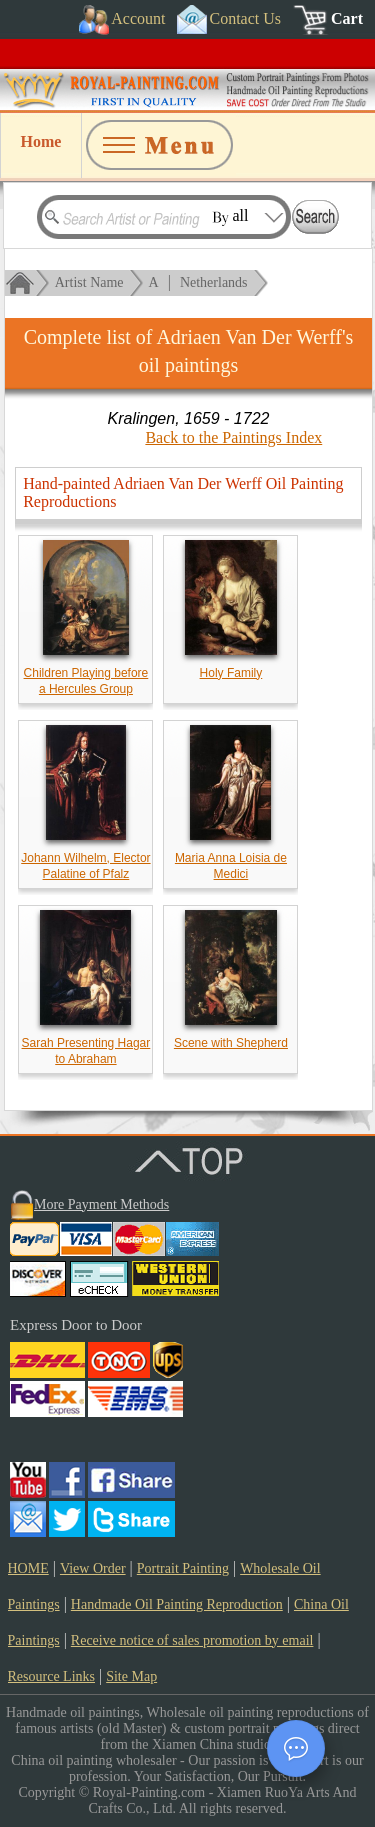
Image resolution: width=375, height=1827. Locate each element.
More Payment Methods (101, 1204)
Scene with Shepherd (231, 1043)
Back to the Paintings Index (233, 437)
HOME (28, 1568)
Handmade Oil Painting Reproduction (177, 1604)
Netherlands (214, 282)
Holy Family (231, 673)
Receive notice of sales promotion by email (192, 1640)
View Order (93, 1568)
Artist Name (89, 282)
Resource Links (51, 1676)
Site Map (131, 1676)
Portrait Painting (183, 1568)
